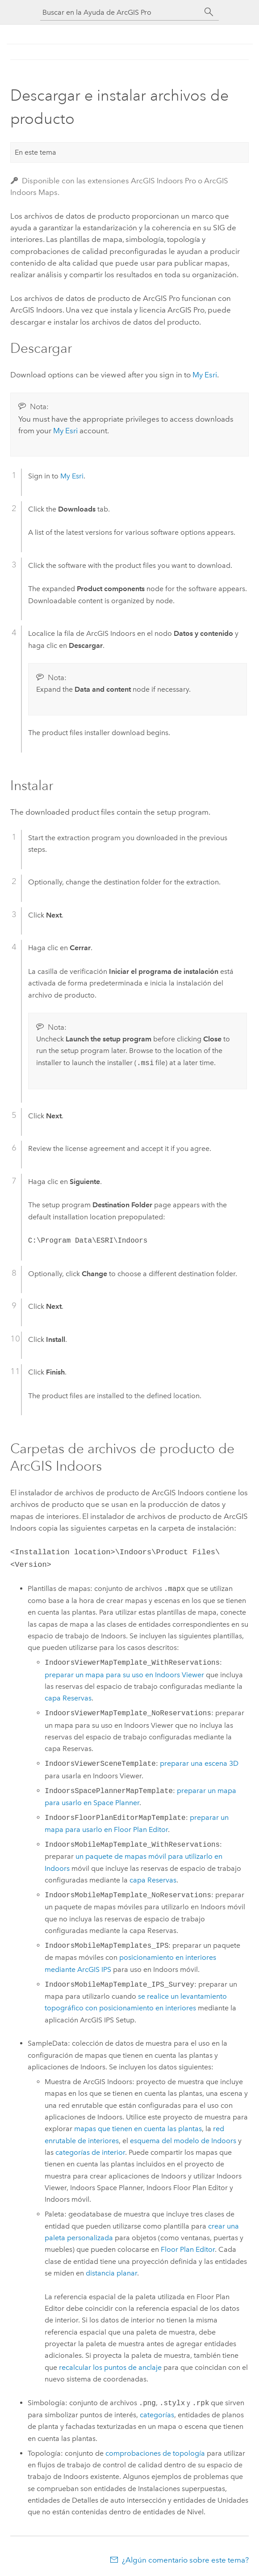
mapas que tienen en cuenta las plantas (138, 2127)
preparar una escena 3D (199, 1762)
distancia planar (111, 2271)
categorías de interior (90, 2150)
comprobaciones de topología (155, 2451)
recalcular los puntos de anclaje (110, 2365)
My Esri (204, 374)
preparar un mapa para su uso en (124, 1673)
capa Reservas (68, 1696)
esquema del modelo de (183, 2139)
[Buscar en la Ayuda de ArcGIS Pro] (120, 12)
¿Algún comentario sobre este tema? (185, 2558)
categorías (157, 2413)
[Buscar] (209, 12)
